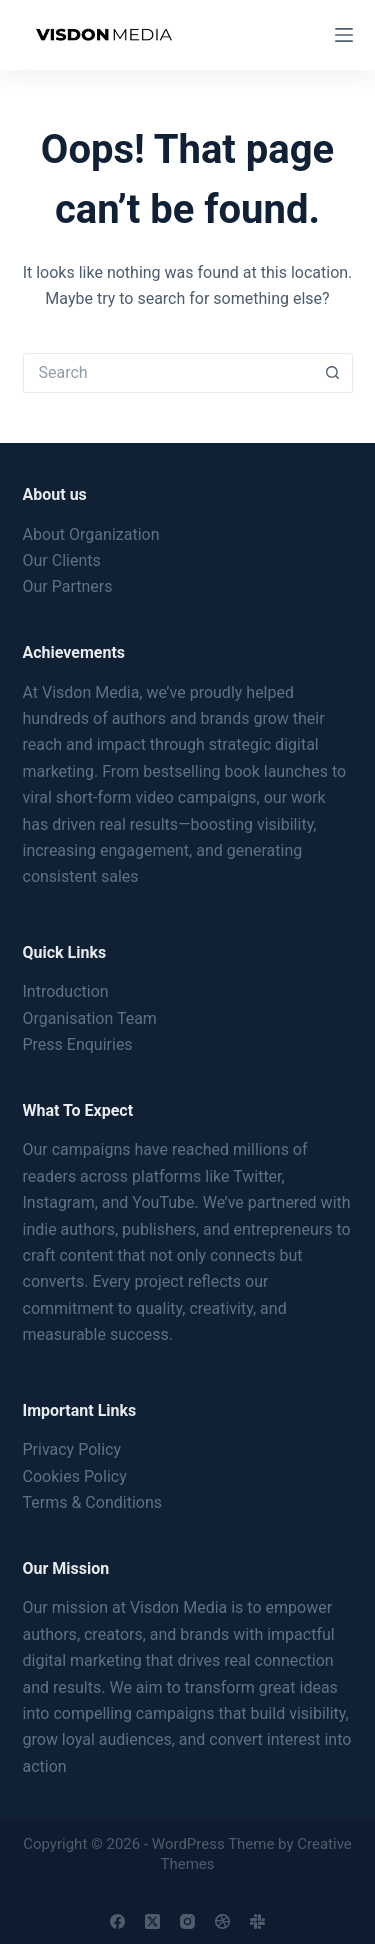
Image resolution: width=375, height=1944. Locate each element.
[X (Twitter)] (152, 1921)
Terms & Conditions (93, 1502)
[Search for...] (168, 373)
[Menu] (344, 35)
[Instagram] (187, 1921)
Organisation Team (90, 1018)
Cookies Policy (75, 1476)
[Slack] (257, 1921)
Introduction (66, 991)
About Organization (91, 534)
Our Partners (68, 586)
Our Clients (62, 560)
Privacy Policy (72, 1449)
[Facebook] (117, 1921)
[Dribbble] (222, 1921)
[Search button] (333, 373)
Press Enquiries (78, 1044)
